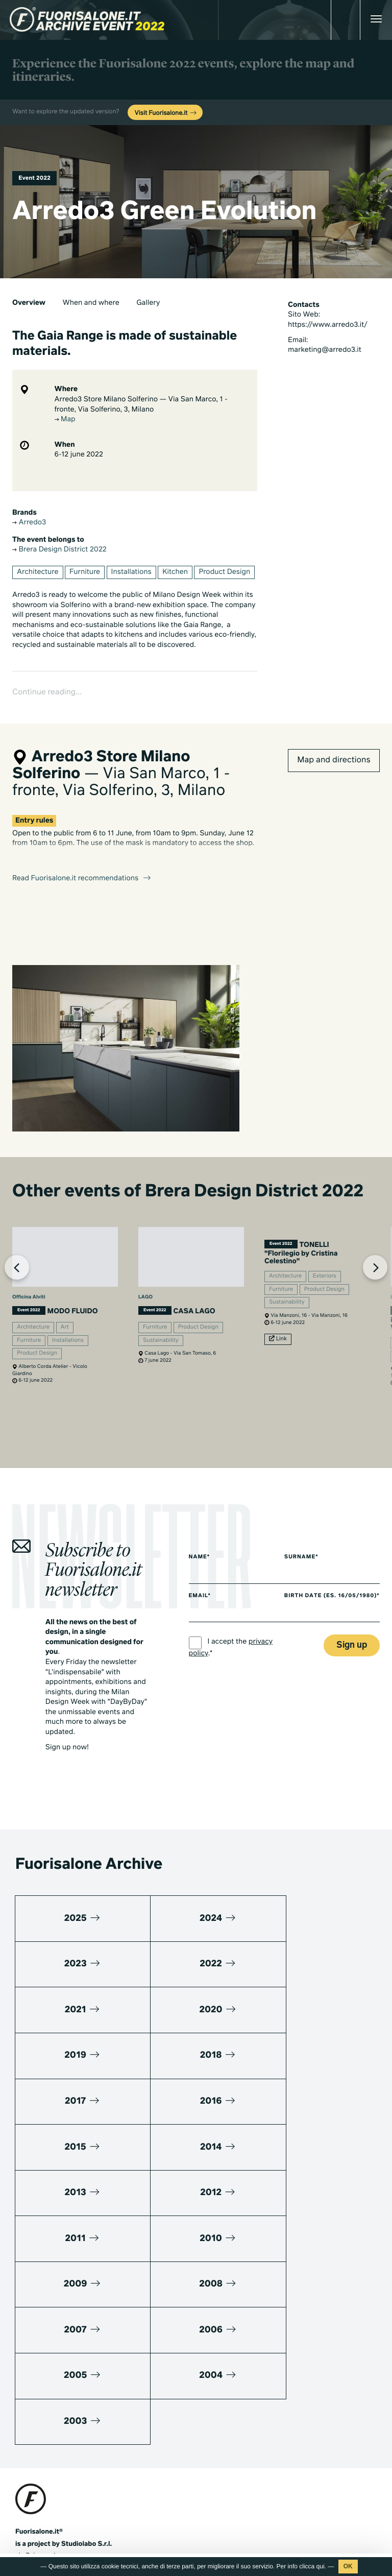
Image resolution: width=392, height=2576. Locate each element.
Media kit (29, 2442)
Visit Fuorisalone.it (166, 113)
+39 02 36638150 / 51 (55, 2392)
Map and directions (333, 728)
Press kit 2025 (37, 2454)
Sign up (351, 1642)
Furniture (84, 572)
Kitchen (175, 572)
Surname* (307, 1547)
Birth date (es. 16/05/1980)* (316, 1588)
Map (65, 419)
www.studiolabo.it (53, 2416)
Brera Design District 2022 (59, 549)
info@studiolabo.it (54, 2404)
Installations (131, 572)
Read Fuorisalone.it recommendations (82, 846)
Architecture (38, 572)
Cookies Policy (85, 2528)
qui (320, 2566)
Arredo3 (29, 522)
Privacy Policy (36, 2528)
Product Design (224, 572)
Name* (199, 1547)
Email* (200, 1585)
